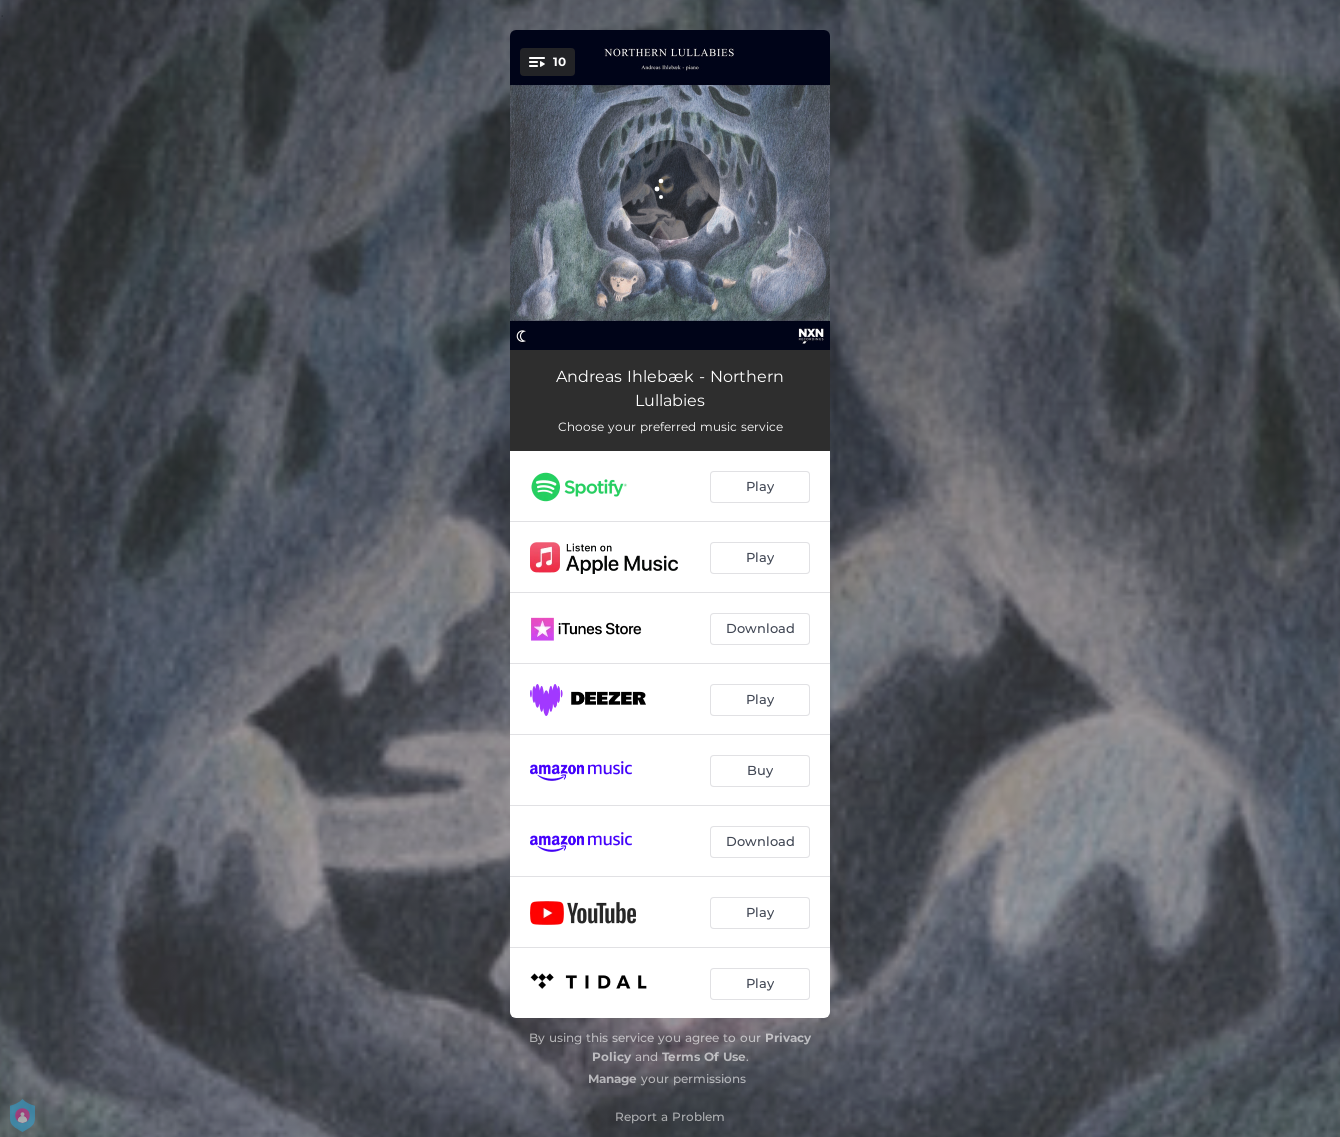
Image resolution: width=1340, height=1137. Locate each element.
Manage (612, 1078)
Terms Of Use (704, 1056)
